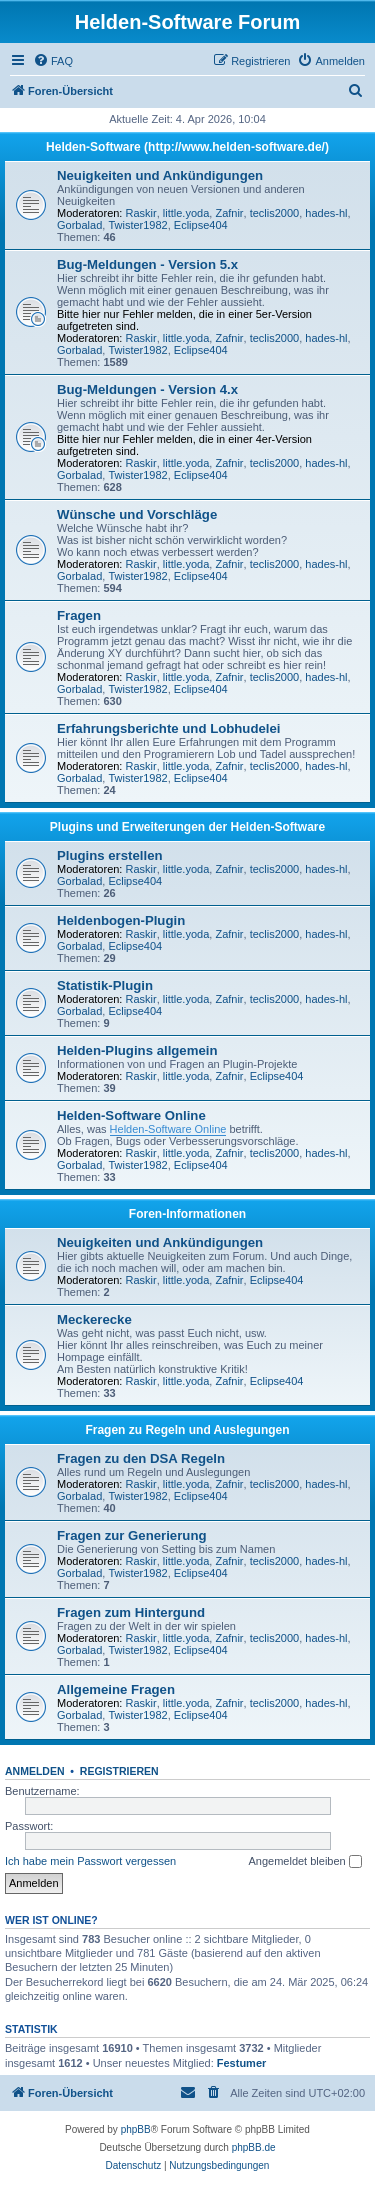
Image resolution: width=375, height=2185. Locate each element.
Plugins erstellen (110, 855)
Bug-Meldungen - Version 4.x (147, 389)
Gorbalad (79, 225)
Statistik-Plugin (105, 985)
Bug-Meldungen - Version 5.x (147, 264)
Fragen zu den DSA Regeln (141, 1458)
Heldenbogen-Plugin (121, 920)
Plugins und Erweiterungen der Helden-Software (187, 827)
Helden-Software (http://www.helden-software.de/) (187, 147)
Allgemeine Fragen (116, 1689)
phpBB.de (254, 2147)
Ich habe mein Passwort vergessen (90, 1861)
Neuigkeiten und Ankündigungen (160, 175)
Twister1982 (137, 225)
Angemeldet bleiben (304, 1862)
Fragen (79, 615)
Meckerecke (94, 1319)
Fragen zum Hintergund (131, 1612)
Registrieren (119, 1771)
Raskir (141, 213)
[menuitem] (53, 61)
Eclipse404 (201, 225)
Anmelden (35, 1771)
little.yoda (186, 213)
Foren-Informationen (187, 1214)
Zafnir (229, 213)
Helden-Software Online (131, 1115)
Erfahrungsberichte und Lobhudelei (168, 728)
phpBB (136, 2129)
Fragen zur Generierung (132, 1535)
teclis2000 (275, 213)
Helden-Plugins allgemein (137, 1050)
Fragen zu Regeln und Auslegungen (187, 1430)
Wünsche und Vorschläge (137, 514)
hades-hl (326, 213)
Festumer (242, 2063)
